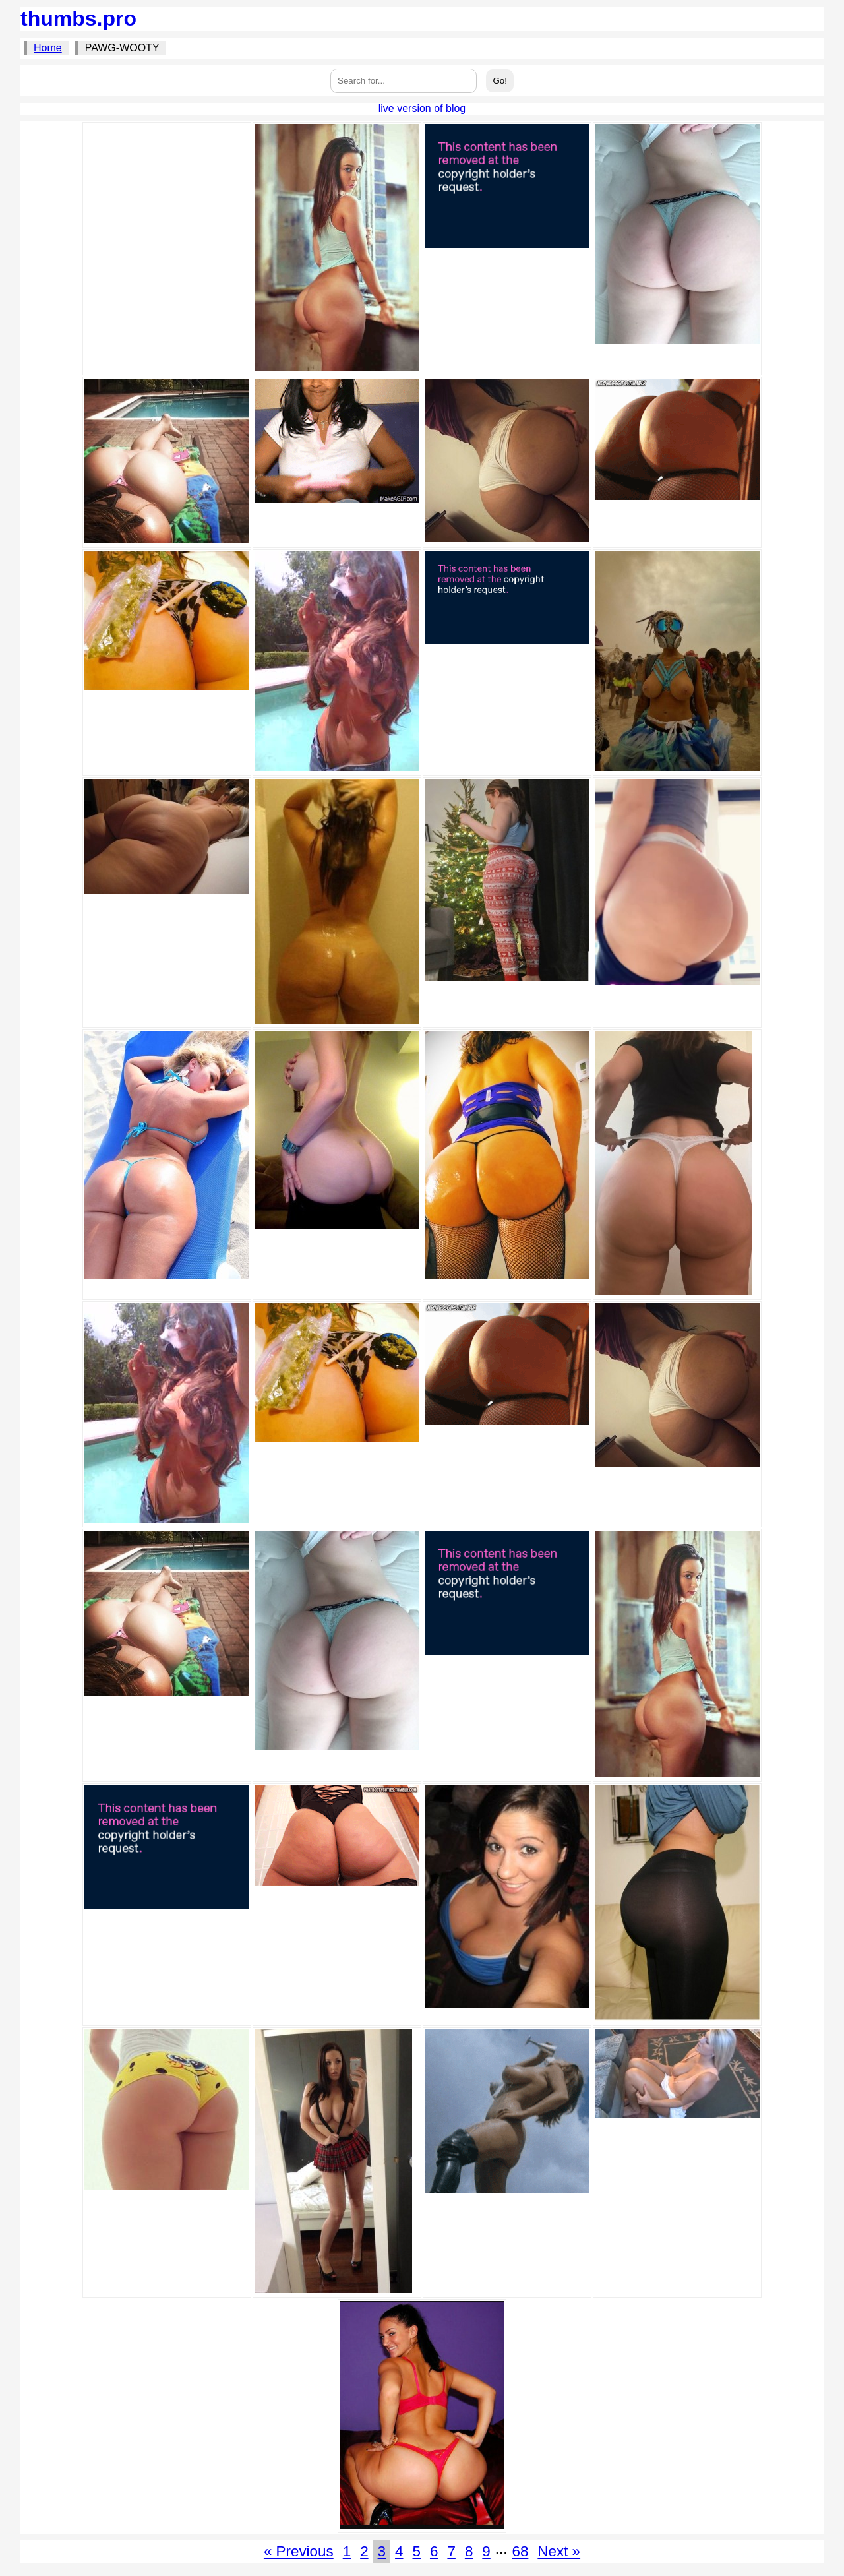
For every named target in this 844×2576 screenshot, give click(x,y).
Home (48, 47)
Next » (558, 2551)
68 (520, 2551)
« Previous (299, 2551)
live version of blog (422, 108)
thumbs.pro (78, 18)
